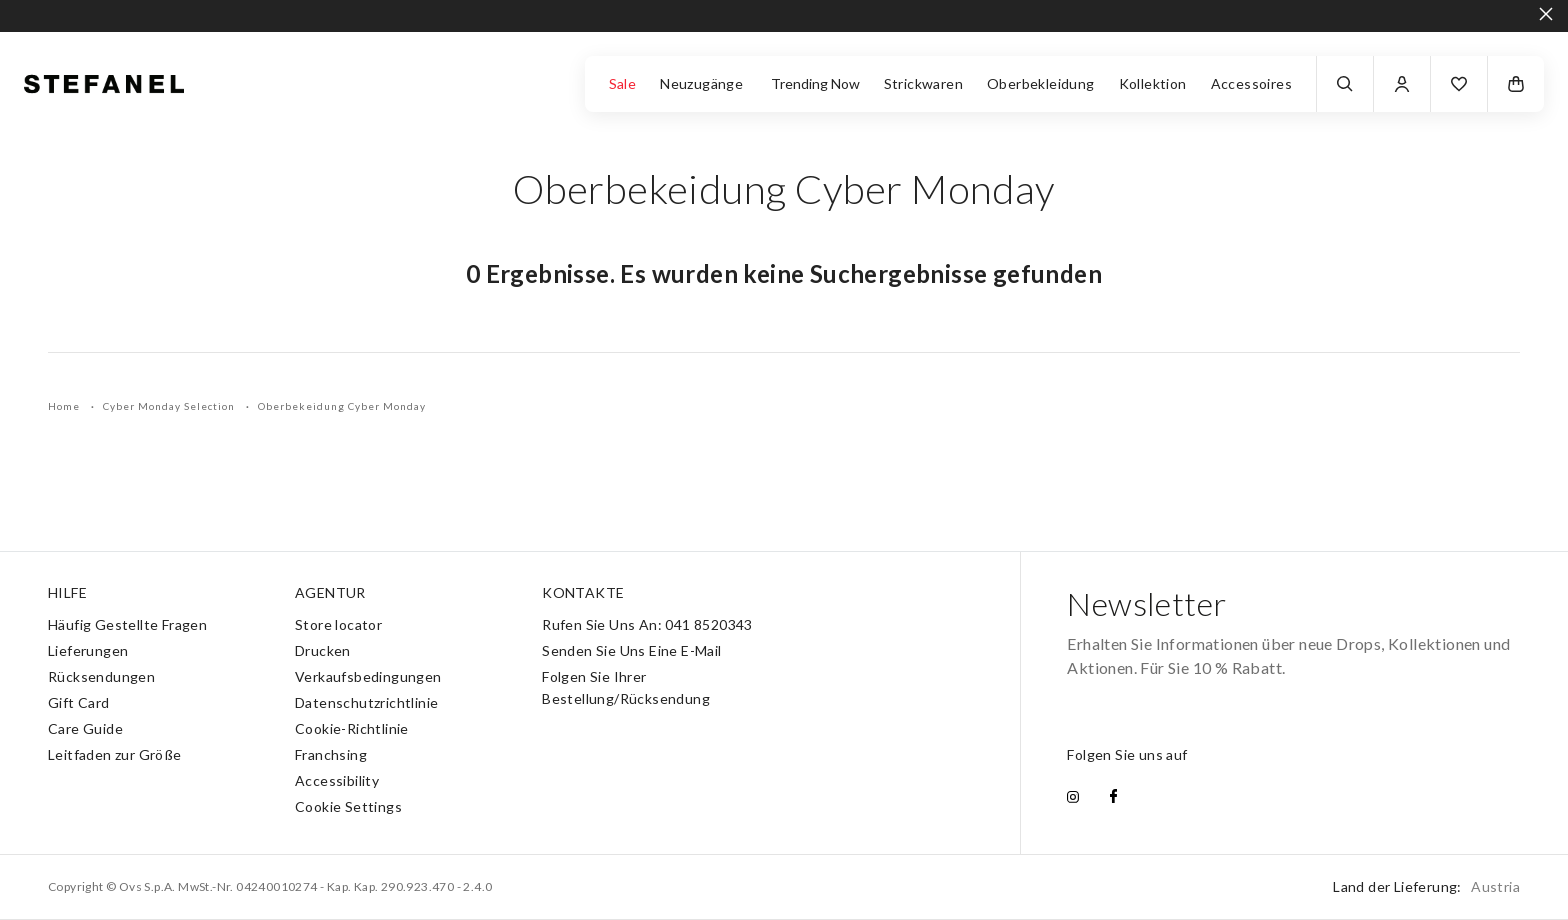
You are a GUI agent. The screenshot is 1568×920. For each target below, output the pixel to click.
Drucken (323, 650)
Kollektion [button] (1153, 83)
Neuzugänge (703, 83)
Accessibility (337, 780)
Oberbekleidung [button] (1041, 83)
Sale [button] (623, 83)
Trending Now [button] (815, 83)
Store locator (338, 624)
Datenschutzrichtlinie (366, 702)
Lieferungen (88, 650)
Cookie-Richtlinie (352, 728)
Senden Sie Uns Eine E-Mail (631, 650)
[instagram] (1073, 798)
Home (65, 406)
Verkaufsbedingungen (368, 676)
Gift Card (79, 702)
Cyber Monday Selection (170, 406)
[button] (1459, 84)
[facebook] (1113, 798)
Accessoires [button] (1251, 83)
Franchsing (331, 754)
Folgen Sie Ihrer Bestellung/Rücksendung (626, 687)
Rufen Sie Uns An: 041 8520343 (647, 624)
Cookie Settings (348, 806)
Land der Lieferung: (1426, 886)
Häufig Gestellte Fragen (127, 624)
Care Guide (85, 728)
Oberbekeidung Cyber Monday (342, 406)
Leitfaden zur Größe (115, 754)
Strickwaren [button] (923, 83)
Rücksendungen (101, 676)
